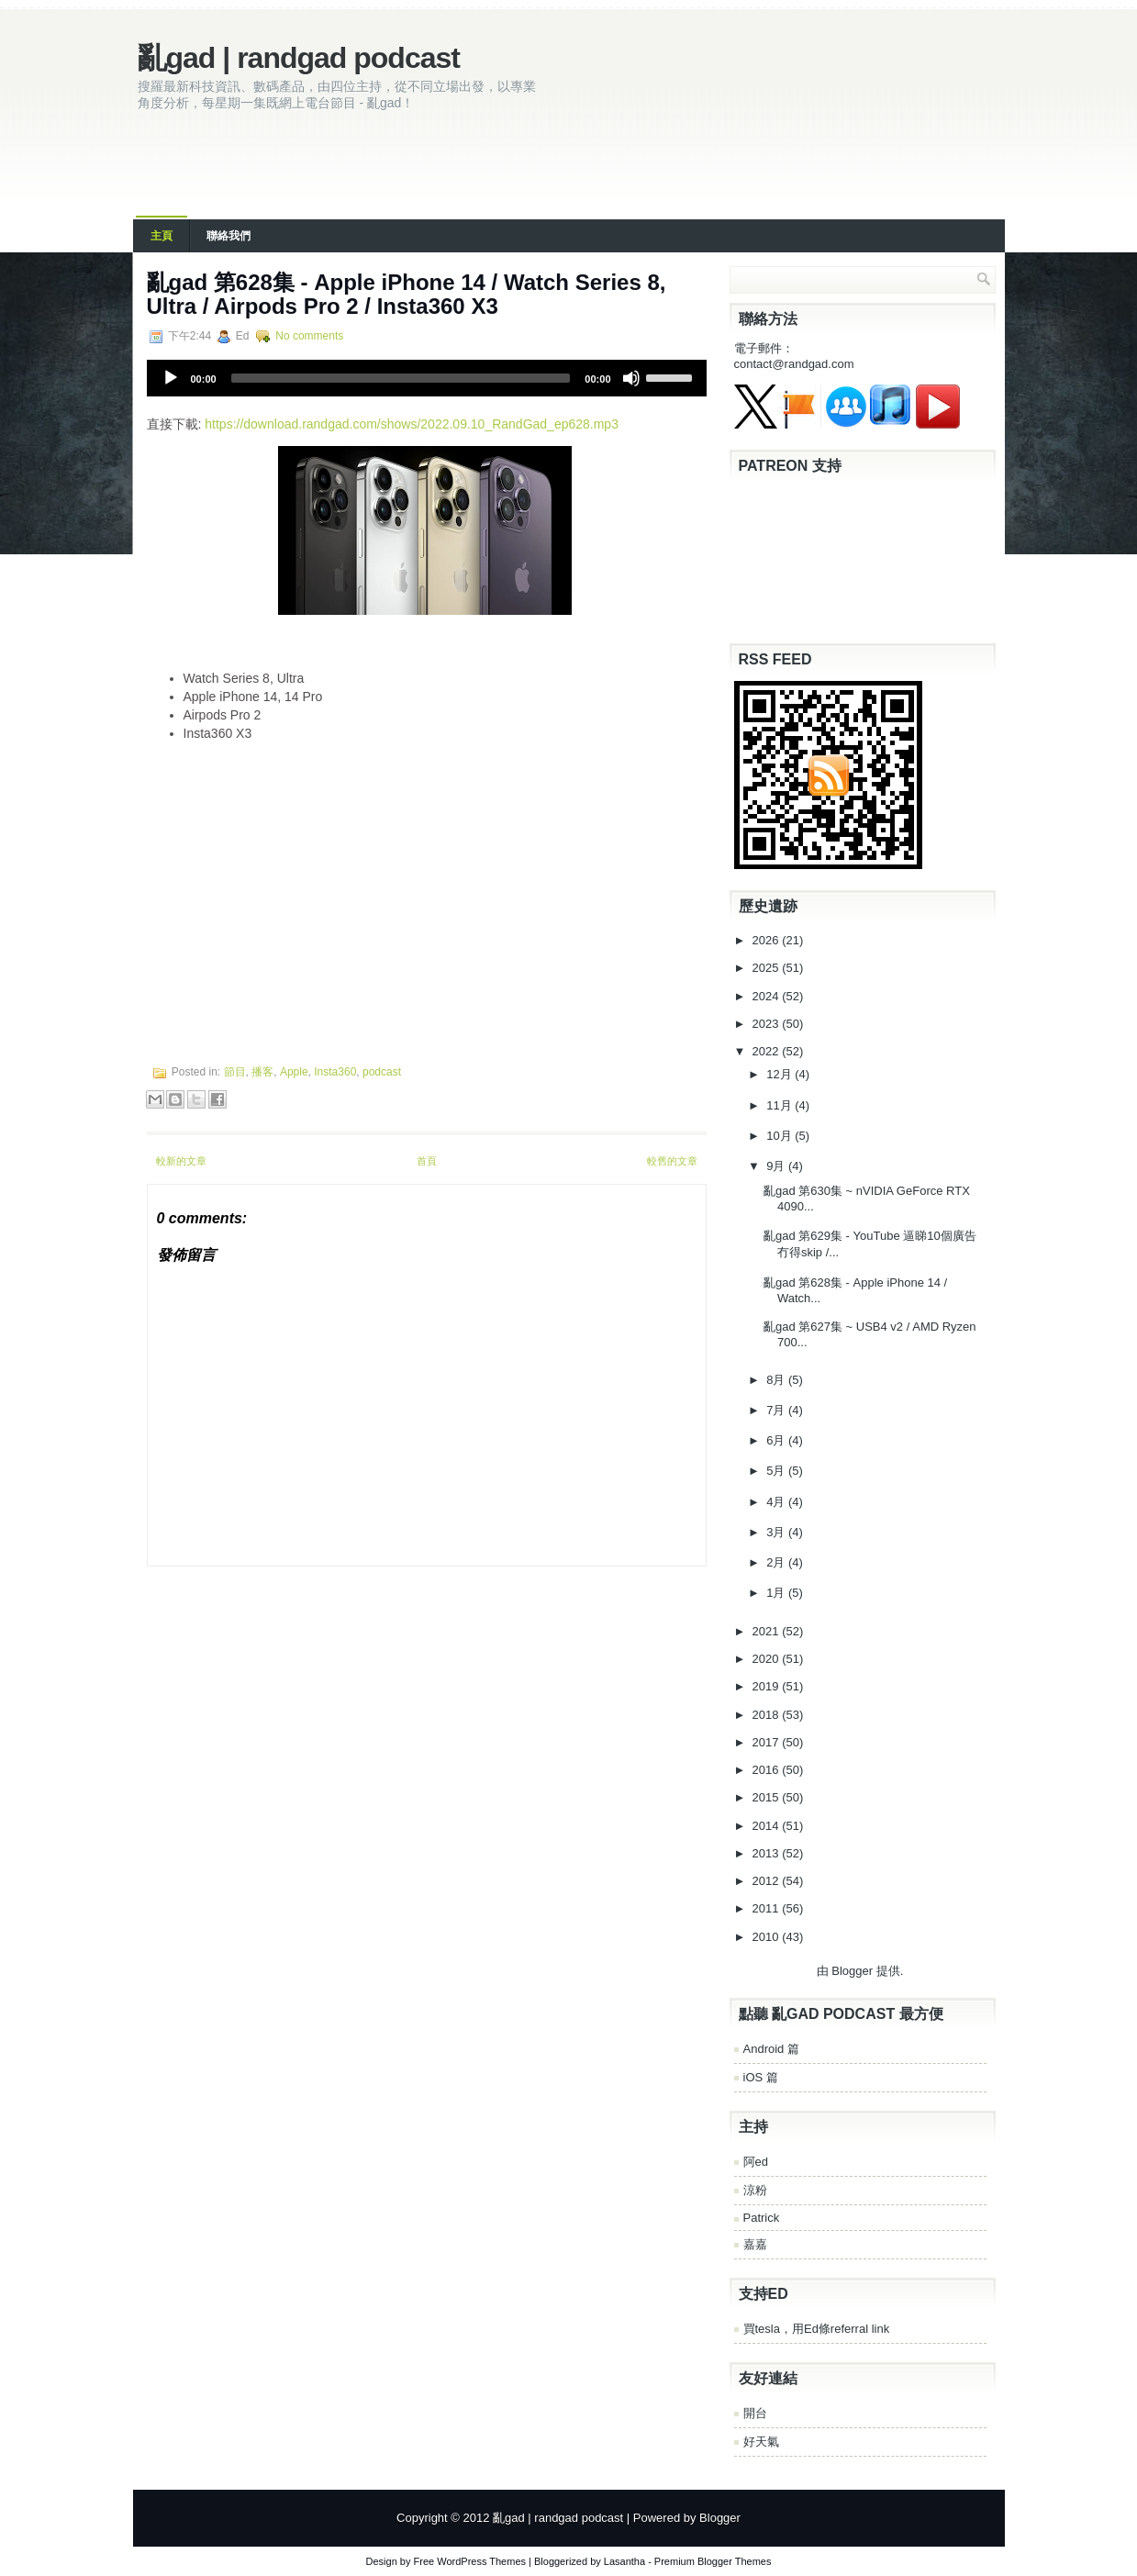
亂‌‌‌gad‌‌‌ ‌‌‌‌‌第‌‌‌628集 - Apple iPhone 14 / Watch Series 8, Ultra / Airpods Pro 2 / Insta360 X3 (406, 294)
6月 (777, 1440)
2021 (767, 1631)
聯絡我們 (228, 235)
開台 (755, 2413)
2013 (767, 1853)
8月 (777, 1380)
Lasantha (624, 2561)
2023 (767, 1024)
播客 (262, 1071)
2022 (767, 1051)
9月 (777, 1166)
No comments (309, 335)
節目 (235, 1071)
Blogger (852, 1971)
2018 (767, 1715)
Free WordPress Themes (470, 2561)
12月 (780, 1074)
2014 (767, 1826)
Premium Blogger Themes (713, 2561)
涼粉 (755, 2190)
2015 (767, 1797)
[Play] (171, 378)
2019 (767, 1686)
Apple (294, 1071)
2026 (767, 940)
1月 (777, 1593)
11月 (780, 1105)
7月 (777, 1410)
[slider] (401, 378)
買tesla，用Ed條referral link (816, 2329)
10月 (780, 1136)
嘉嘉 (755, 2244)
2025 (767, 968)
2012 (767, 1881)
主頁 (161, 235)
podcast (381, 1071)
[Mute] (631, 378)
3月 (777, 1532)
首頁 (427, 1160)
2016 (767, 1770)
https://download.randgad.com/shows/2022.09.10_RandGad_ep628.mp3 (412, 424)
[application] (427, 378)
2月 (777, 1562)
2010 (767, 1937)
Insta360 (335, 1071)
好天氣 (761, 2441)
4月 (777, 1502)
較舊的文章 (672, 1160)
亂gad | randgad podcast (299, 57)
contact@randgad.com (794, 364)
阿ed (755, 2162)
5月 (777, 1471)
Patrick (761, 2218)
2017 (767, 1742)
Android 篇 (771, 2049)
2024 (767, 996)
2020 (767, 1659)
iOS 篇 (760, 2077)
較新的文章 (181, 1160)
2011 (767, 1908)
